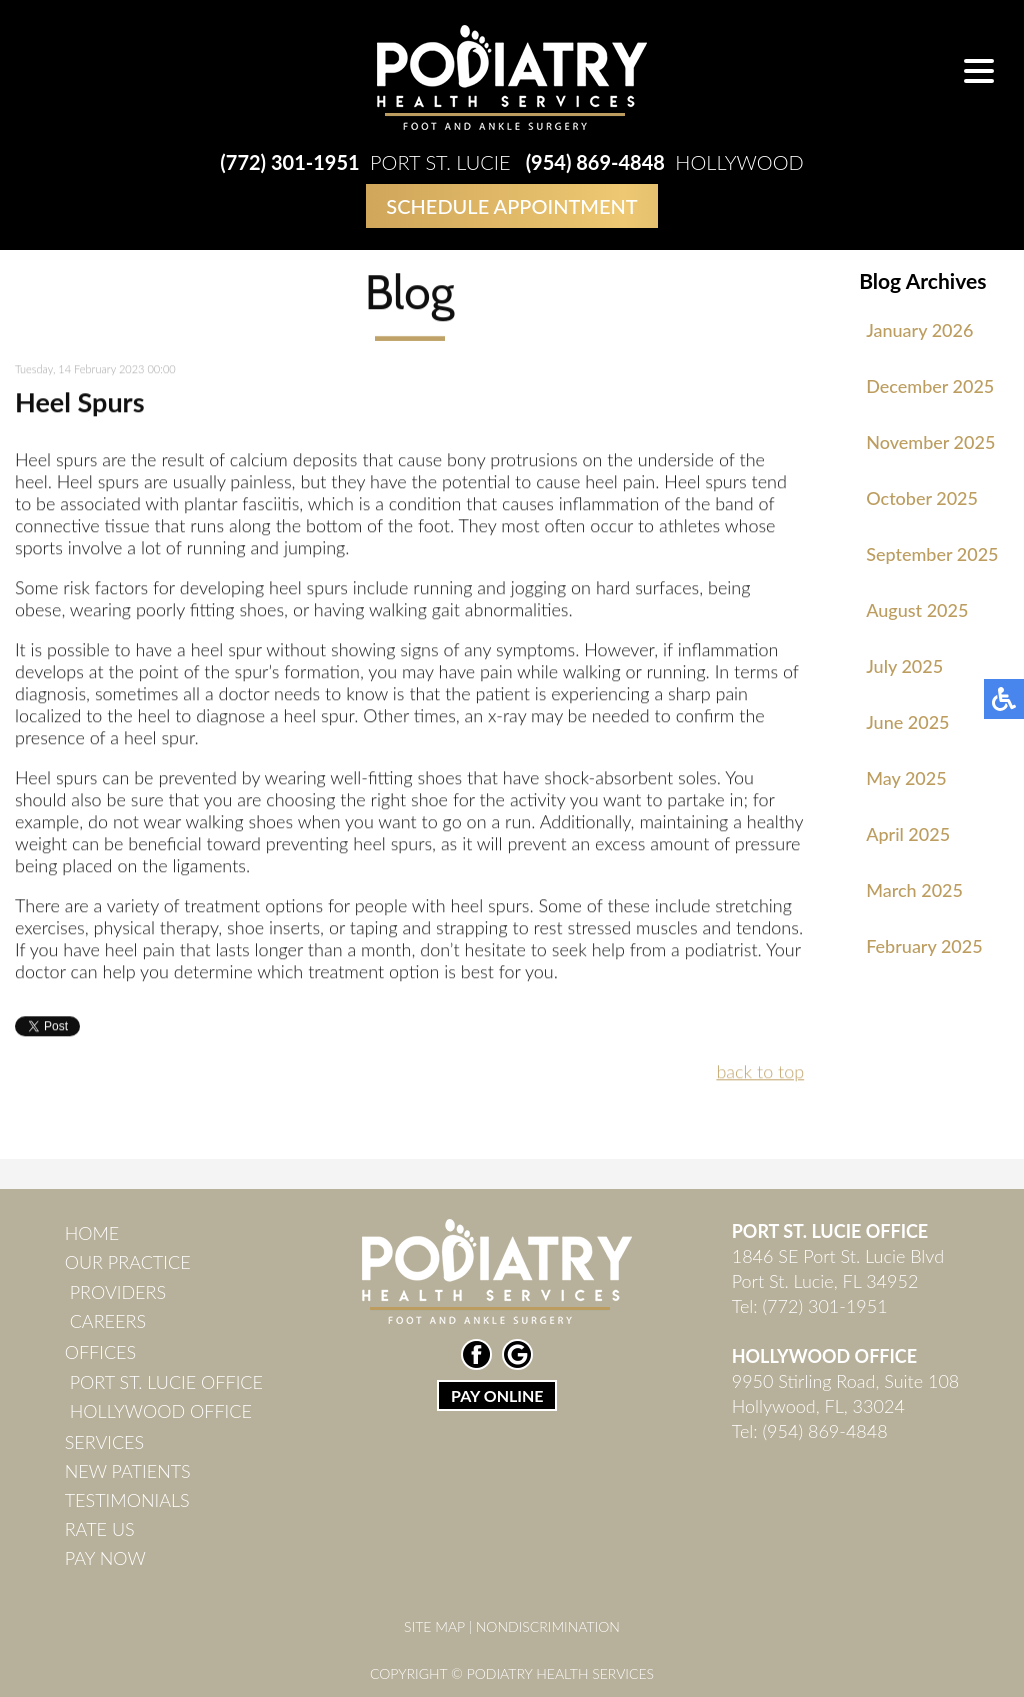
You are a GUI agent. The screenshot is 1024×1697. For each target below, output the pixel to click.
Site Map (434, 1626)
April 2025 (908, 834)
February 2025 (924, 946)
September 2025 (932, 554)
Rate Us (100, 1529)
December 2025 (930, 386)
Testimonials (127, 1500)
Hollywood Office (161, 1411)
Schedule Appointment (511, 206)
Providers (118, 1292)
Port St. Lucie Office (166, 1382)
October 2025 (922, 498)
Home (92, 1233)
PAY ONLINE (497, 1395)
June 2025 (907, 722)
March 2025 (914, 890)
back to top (760, 1073)
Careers (108, 1321)
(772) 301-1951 (289, 162)
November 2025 (930, 442)
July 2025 (904, 666)
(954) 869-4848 (595, 162)
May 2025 (906, 778)
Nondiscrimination (548, 1626)
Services (104, 1442)
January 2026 (919, 330)
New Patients (128, 1471)
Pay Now (105, 1558)
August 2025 (917, 610)
